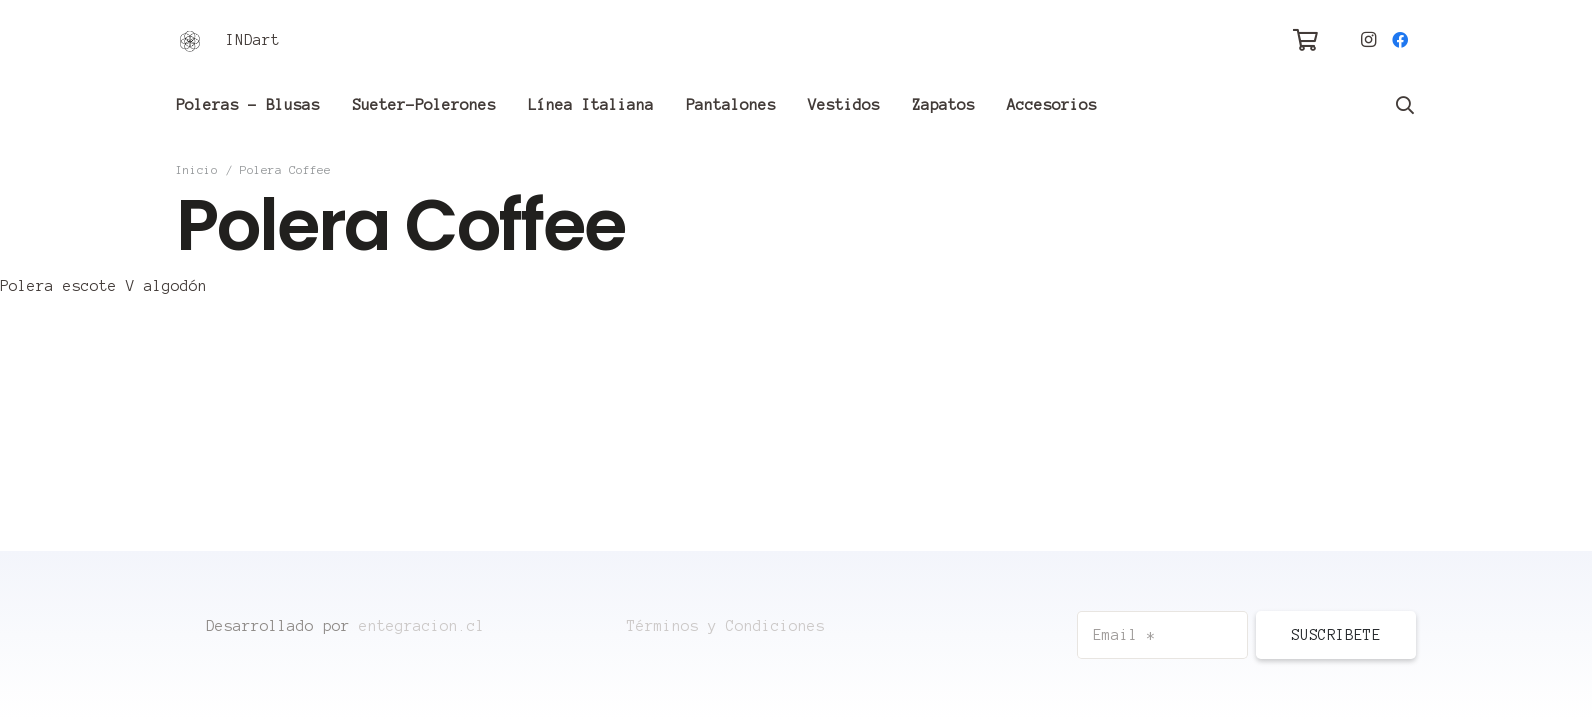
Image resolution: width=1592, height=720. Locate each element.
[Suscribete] (1336, 635)
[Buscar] (1405, 105)
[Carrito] (1305, 40)
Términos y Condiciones (726, 626)
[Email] (1162, 635)
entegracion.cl (422, 626)
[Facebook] (1400, 40)
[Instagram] (1368, 40)
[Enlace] (190, 40)
